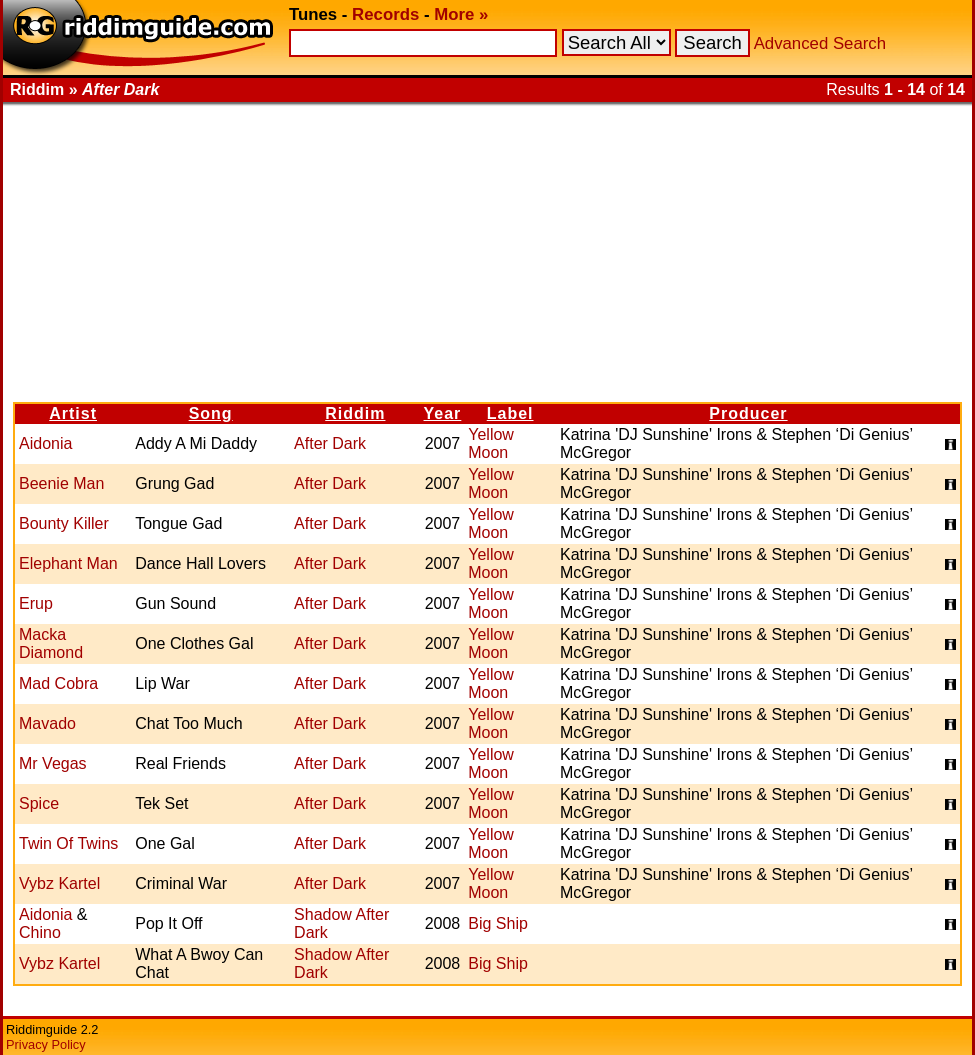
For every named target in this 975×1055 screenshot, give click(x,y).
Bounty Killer (64, 523)
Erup (36, 603)
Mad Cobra (58, 683)
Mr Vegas (53, 763)
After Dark (330, 443)
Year (443, 413)
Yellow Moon (491, 443)
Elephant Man (68, 563)
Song (211, 413)
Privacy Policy (46, 1044)
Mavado (47, 723)
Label (510, 413)
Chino (40, 932)
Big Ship (498, 923)
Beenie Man (61, 483)
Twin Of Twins (68, 843)
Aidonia (45, 443)
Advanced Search (820, 43)
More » (461, 14)
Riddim (355, 413)
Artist (73, 413)
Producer (748, 413)
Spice (39, 803)
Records (385, 14)
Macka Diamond (51, 643)
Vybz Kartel (59, 883)
